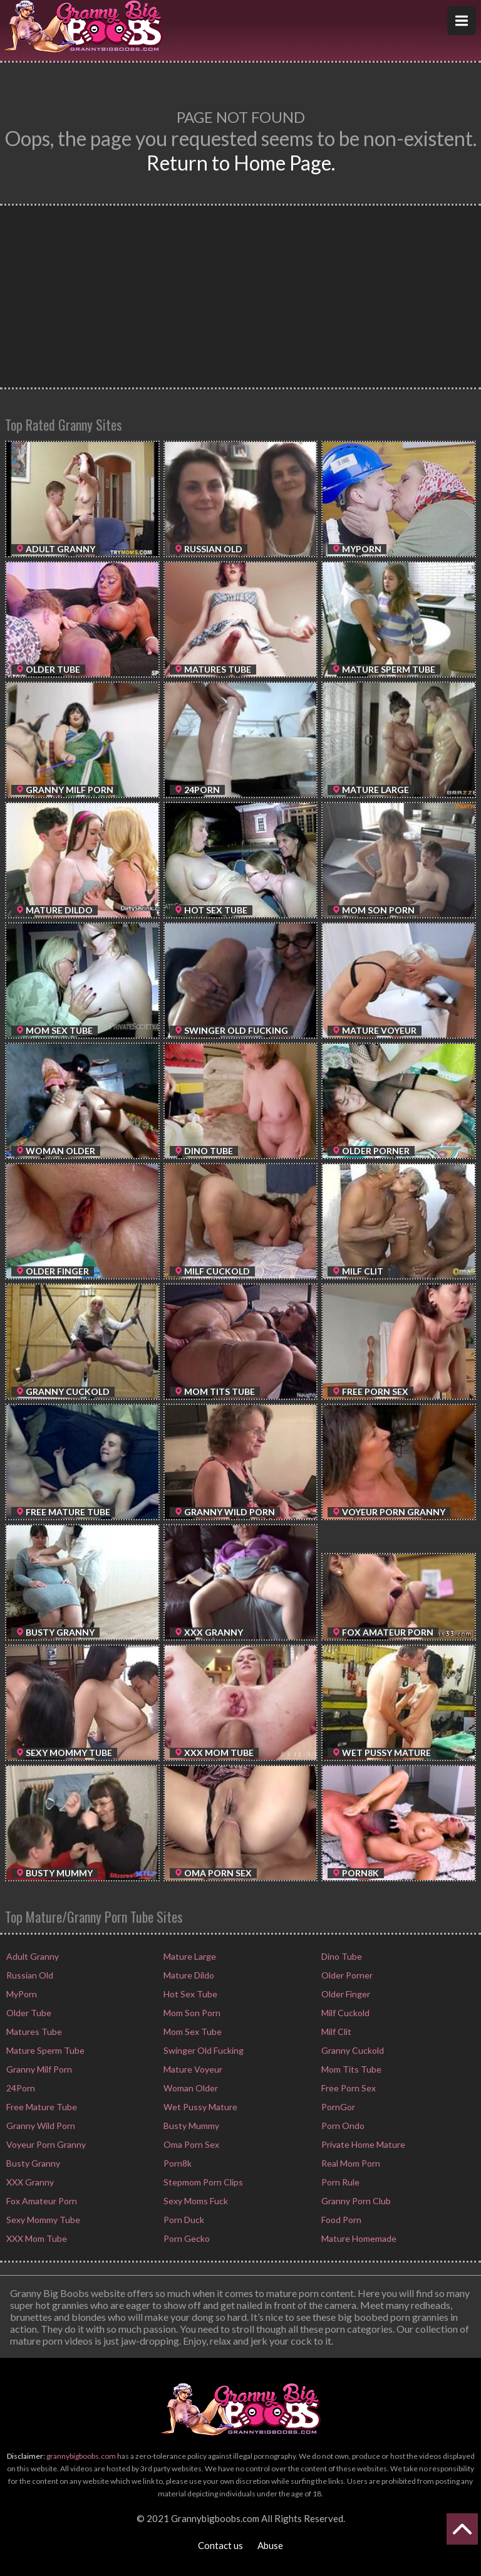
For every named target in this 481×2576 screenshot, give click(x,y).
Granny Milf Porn (38, 2069)
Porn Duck (183, 2219)
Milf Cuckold (344, 2012)
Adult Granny (31, 1956)
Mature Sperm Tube (44, 2050)
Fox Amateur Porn (40, 2200)
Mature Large (189, 1956)
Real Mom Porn (349, 2163)
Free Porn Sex (347, 2088)
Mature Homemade (357, 2238)
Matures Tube (33, 2031)
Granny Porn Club (355, 2200)
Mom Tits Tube (350, 2069)
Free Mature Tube (40, 2106)
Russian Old (28, 1975)
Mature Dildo (188, 1975)
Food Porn (340, 2219)
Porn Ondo (342, 2125)
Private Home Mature (362, 2144)
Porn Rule (339, 2182)
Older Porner (346, 1975)
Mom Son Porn (191, 2012)
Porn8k (177, 2163)
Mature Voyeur (192, 2069)
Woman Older (190, 2088)
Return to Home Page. (241, 162)
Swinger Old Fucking (203, 2050)
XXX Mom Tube (35, 2238)
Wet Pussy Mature (199, 2106)
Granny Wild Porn (39, 2125)
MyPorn (20, 1994)
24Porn (19, 2088)
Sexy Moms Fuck (195, 2200)
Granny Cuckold (351, 2050)
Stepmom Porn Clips (202, 2182)
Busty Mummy (190, 2125)
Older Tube (27, 2012)
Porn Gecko (186, 2238)
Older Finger (344, 1994)
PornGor (337, 2106)
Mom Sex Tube (192, 2031)
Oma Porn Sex (190, 2144)
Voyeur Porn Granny (45, 2144)
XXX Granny (29, 2182)
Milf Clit (335, 2031)
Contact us (220, 2545)
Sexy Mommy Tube (42, 2219)
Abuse (270, 2545)
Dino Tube (340, 1956)
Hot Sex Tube (189, 1994)
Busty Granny (32, 2163)
